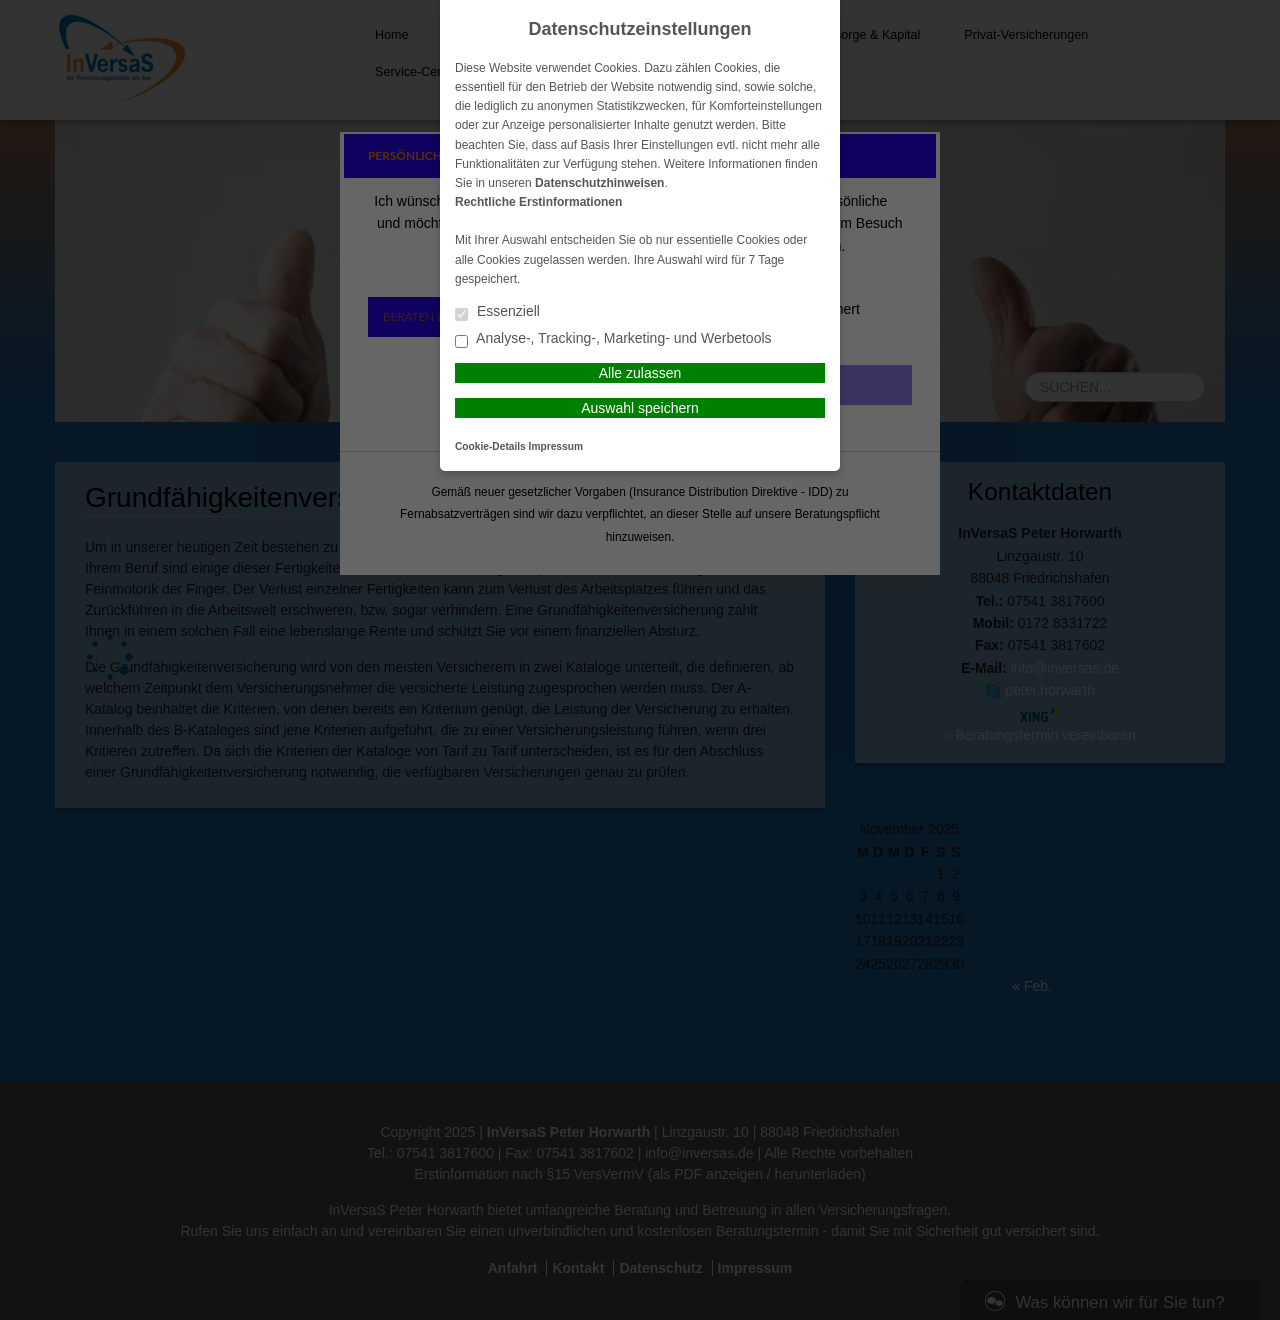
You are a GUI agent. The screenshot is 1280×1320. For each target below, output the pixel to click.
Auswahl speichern (640, 408)
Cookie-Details (490, 446)
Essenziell (497, 312)
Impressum (556, 446)
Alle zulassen (640, 373)
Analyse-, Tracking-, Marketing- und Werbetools (613, 339)
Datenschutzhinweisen (599, 183)
